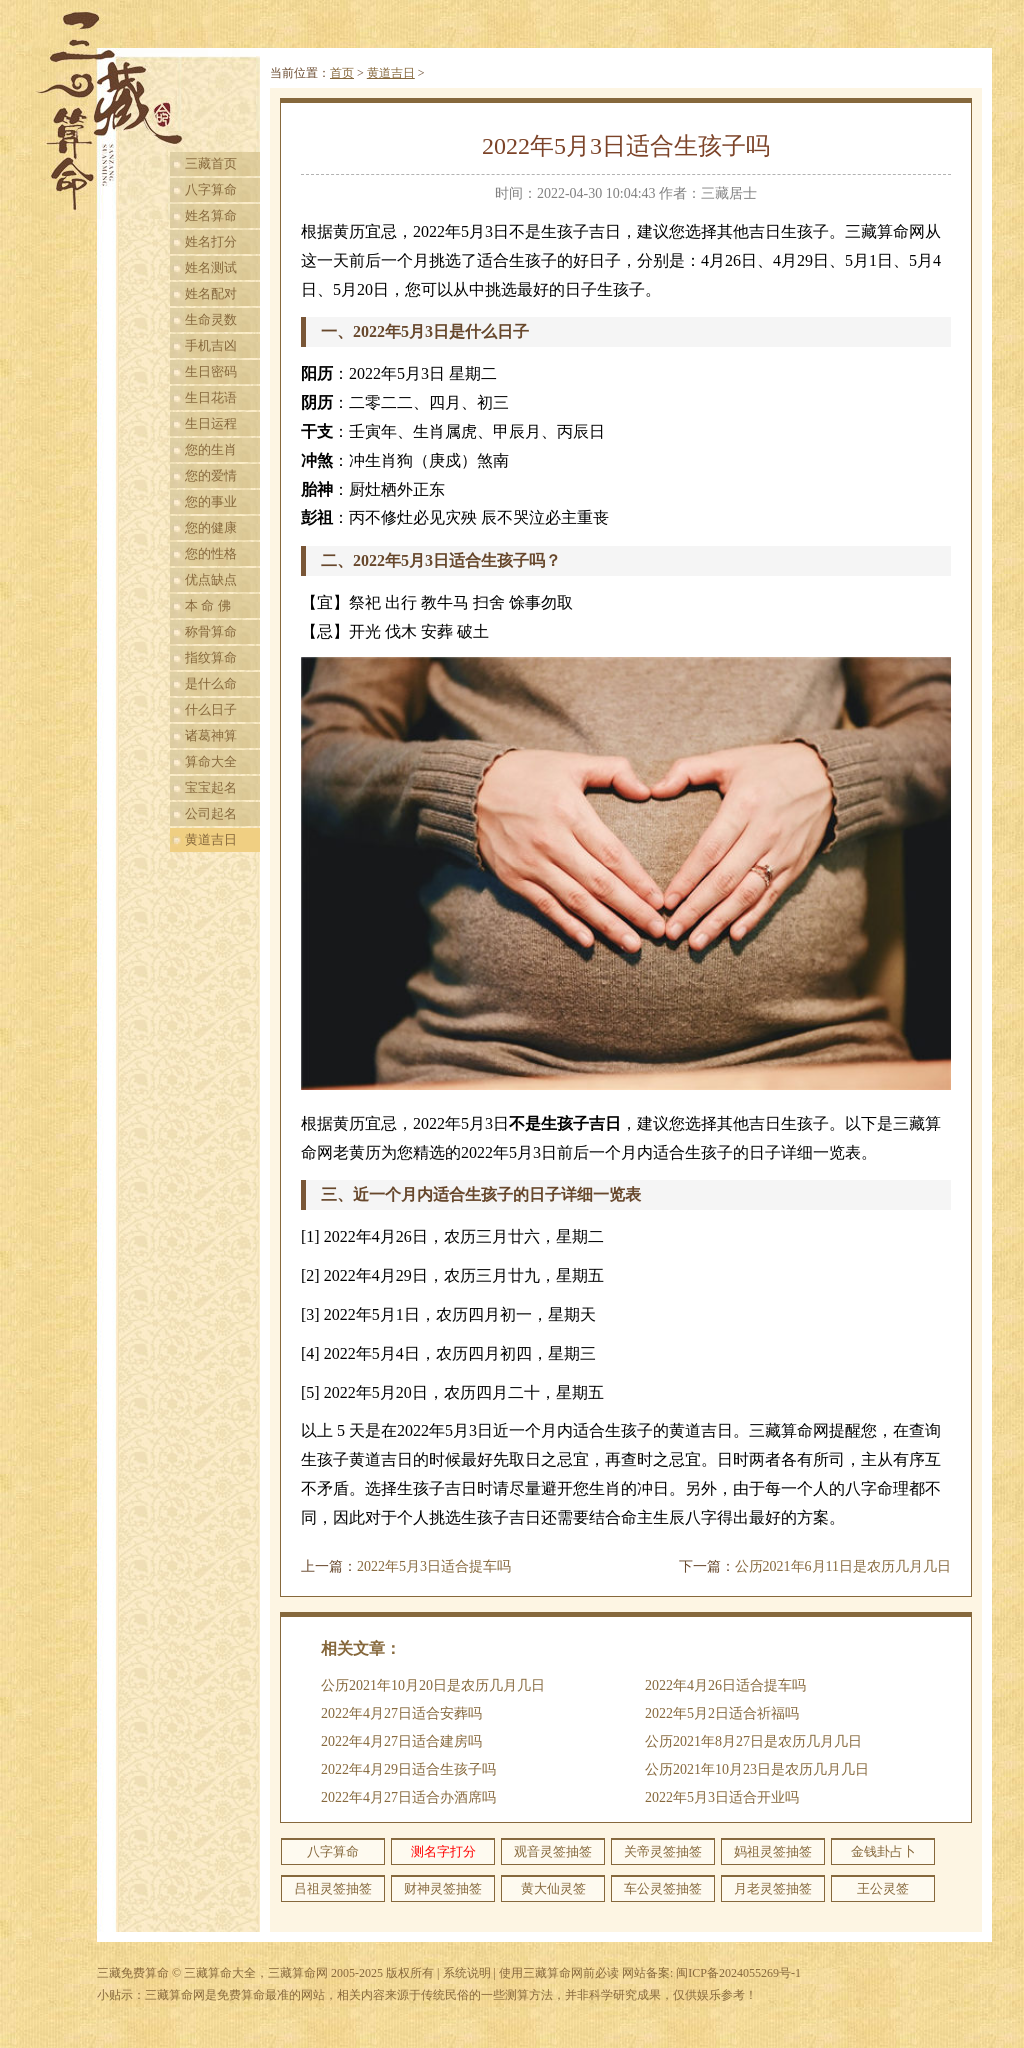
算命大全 (211, 761)
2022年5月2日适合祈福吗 (722, 1713)
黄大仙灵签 (553, 1888)
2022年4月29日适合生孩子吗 (408, 1769)
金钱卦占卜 (883, 1851)
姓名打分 (211, 241)
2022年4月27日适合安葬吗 (401, 1713)
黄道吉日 (211, 839)
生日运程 (211, 423)
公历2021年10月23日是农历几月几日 (757, 1769)
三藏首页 (211, 163)
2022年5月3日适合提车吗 (434, 1566)
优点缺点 (211, 579)
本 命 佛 (208, 605)
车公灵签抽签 (663, 1888)
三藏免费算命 (133, 1973)
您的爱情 (211, 475)
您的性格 (211, 553)
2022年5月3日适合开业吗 (722, 1797)
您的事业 (211, 501)
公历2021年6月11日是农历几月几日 (843, 1566)
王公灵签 (883, 1888)
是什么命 (211, 683)
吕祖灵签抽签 (333, 1888)
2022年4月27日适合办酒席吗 (408, 1797)
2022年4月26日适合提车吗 (725, 1685)
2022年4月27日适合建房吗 (401, 1741)
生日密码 (211, 371)
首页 (342, 73)
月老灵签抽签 (773, 1888)
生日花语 (211, 397)
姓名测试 (211, 267)
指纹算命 (211, 657)
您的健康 (211, 527)
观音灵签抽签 (553, 1851)
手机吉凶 (211, 345)
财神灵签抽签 (443, 1888)
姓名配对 (211, 293)
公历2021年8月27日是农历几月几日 (753, 1741)
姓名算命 (211, 215)
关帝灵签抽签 (663, 1851)
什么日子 (211, 709)
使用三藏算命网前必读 (559, 1973)
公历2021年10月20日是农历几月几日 (433, 1685)
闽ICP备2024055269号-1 (738, 1973)
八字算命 (211, 189)
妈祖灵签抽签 (773, 1851)
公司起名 (211, 813)
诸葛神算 (211, 735)
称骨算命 (211, 631)
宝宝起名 (211, 787)
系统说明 (467, 1973)
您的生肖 (211, 449)
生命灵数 (211, 319)
